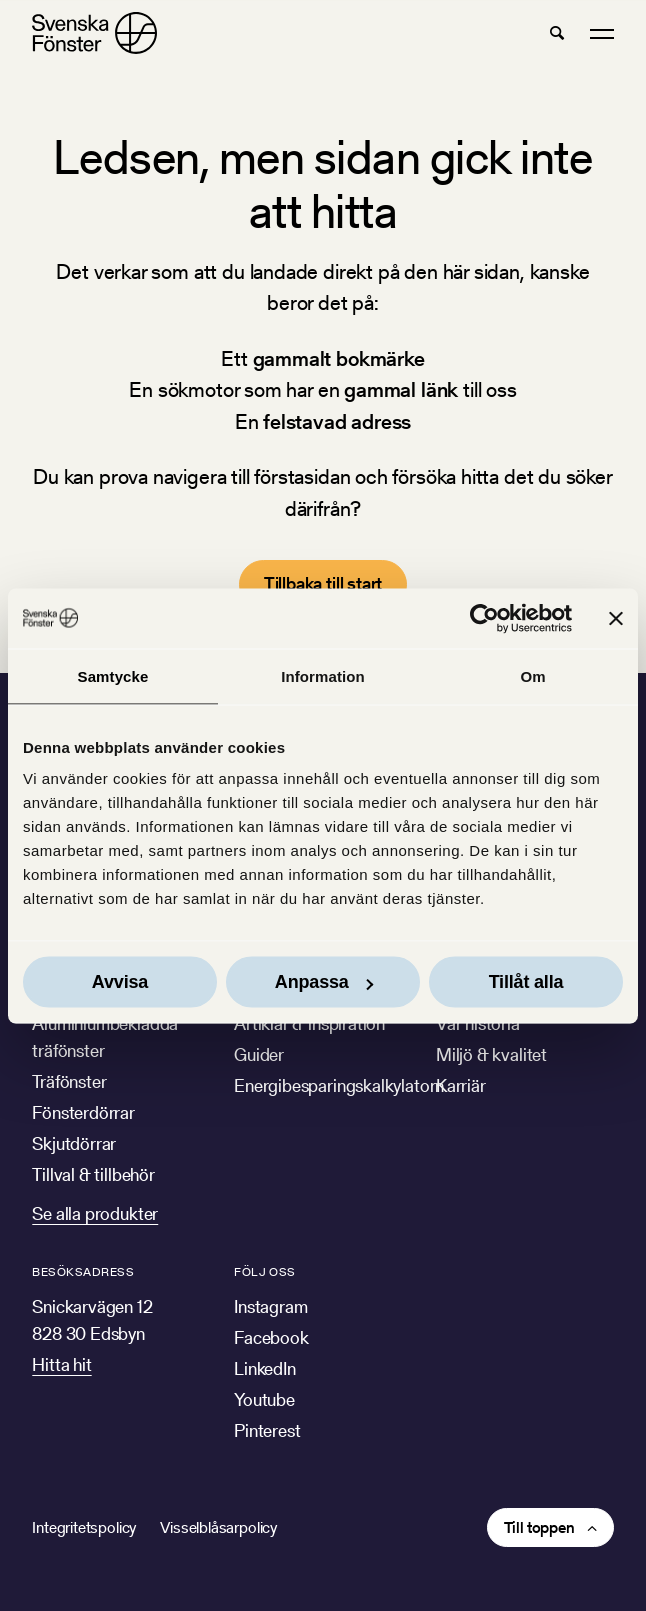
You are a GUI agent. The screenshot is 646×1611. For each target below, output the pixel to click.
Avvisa (120, 982)
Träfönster (69, 1081)
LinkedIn (265, 1368)
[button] (557, 33)
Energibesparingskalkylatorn (339, 1085)
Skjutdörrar (74, 1143)
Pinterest (267, 1430)
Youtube (264, 1399)
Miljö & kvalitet (491, 1054)
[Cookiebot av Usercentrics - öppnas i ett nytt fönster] (484, 618)
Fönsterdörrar (83, 1112)
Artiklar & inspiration (309, 1023)
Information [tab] (323, 675)
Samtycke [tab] (113, 675)
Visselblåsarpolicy (218, 1527)
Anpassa (324, 982)
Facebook (271, 1337)
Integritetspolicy (84, 1527)
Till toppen (539, 1527)
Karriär (461, 1085)
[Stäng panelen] (616, 618)
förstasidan (302, 476)
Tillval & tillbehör (93, 1174)
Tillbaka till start (323, 583)
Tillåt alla (526, 982)
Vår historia (478, 1023)
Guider (259, 1054)
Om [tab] (532, 675)
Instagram (270, 1306)
